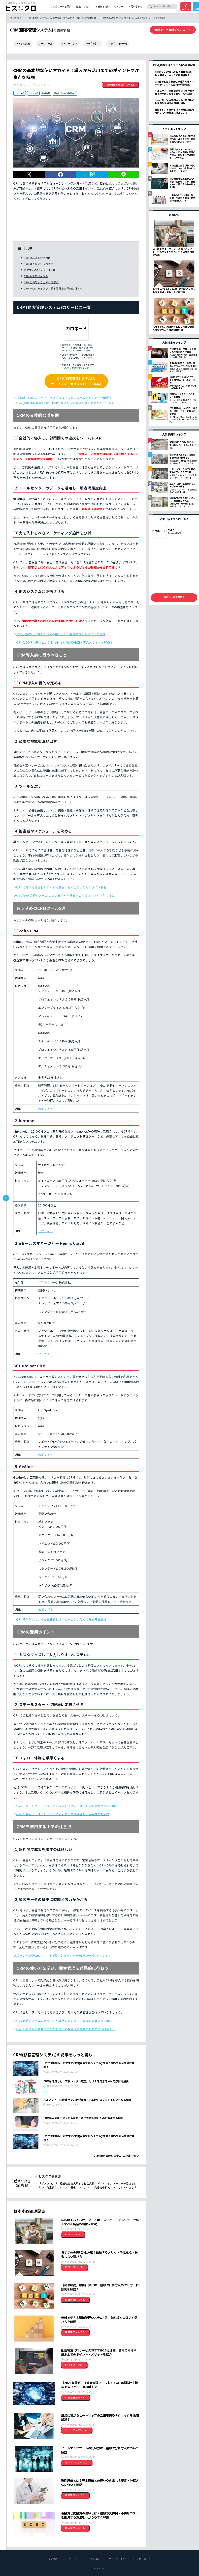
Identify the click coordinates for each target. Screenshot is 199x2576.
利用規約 (95, 2558)
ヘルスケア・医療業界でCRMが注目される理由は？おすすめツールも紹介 (175, 92)
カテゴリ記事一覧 (117, 43)
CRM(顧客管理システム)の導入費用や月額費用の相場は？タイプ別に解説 (65, 895)
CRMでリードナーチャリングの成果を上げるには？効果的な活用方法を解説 (67, 1806)
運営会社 (52, 2558)
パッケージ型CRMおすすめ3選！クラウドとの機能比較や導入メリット (63, 1955)
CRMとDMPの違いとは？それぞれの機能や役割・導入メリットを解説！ (64, 642)
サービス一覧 (45, 43)
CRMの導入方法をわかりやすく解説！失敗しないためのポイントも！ (62, 887)
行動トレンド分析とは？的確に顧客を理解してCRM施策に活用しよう (174, 111)
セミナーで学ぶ (69, 43)
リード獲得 (20, 93)
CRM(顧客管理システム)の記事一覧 (115, 2156)
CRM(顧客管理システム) (120, 84)
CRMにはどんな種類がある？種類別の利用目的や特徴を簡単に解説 (175, 102)
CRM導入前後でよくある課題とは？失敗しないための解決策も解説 (61, 1619)
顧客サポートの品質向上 (65, 93)
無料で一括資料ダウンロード (172, 30)
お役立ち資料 (93, 43)
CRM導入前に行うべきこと (40, 264)
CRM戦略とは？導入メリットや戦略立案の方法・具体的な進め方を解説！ (65, 2021)
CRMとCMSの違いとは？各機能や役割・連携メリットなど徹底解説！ (173, 73)
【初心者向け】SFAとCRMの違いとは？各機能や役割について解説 (60, 634)
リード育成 (33, 93)
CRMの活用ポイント (36, 276)
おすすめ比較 (23, 43)
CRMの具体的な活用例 (37, 257)
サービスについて (74, 2558)
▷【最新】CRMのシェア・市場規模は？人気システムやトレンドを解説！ (62, 398)
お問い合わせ (144, 2558)
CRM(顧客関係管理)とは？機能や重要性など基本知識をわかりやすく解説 (65, 403)
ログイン (185, 7)
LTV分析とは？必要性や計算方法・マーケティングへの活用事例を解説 (174, 83)
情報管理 (46, 93)
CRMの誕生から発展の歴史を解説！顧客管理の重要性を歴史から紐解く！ (65, 2029)
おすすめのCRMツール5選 (39, 270)
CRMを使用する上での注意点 (41, 282)
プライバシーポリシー (118, 2558)
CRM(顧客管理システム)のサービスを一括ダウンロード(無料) (76, 381)
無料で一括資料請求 (174, 597)
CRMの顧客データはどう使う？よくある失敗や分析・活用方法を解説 (62, 1814)
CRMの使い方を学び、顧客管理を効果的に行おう (53, 288)
